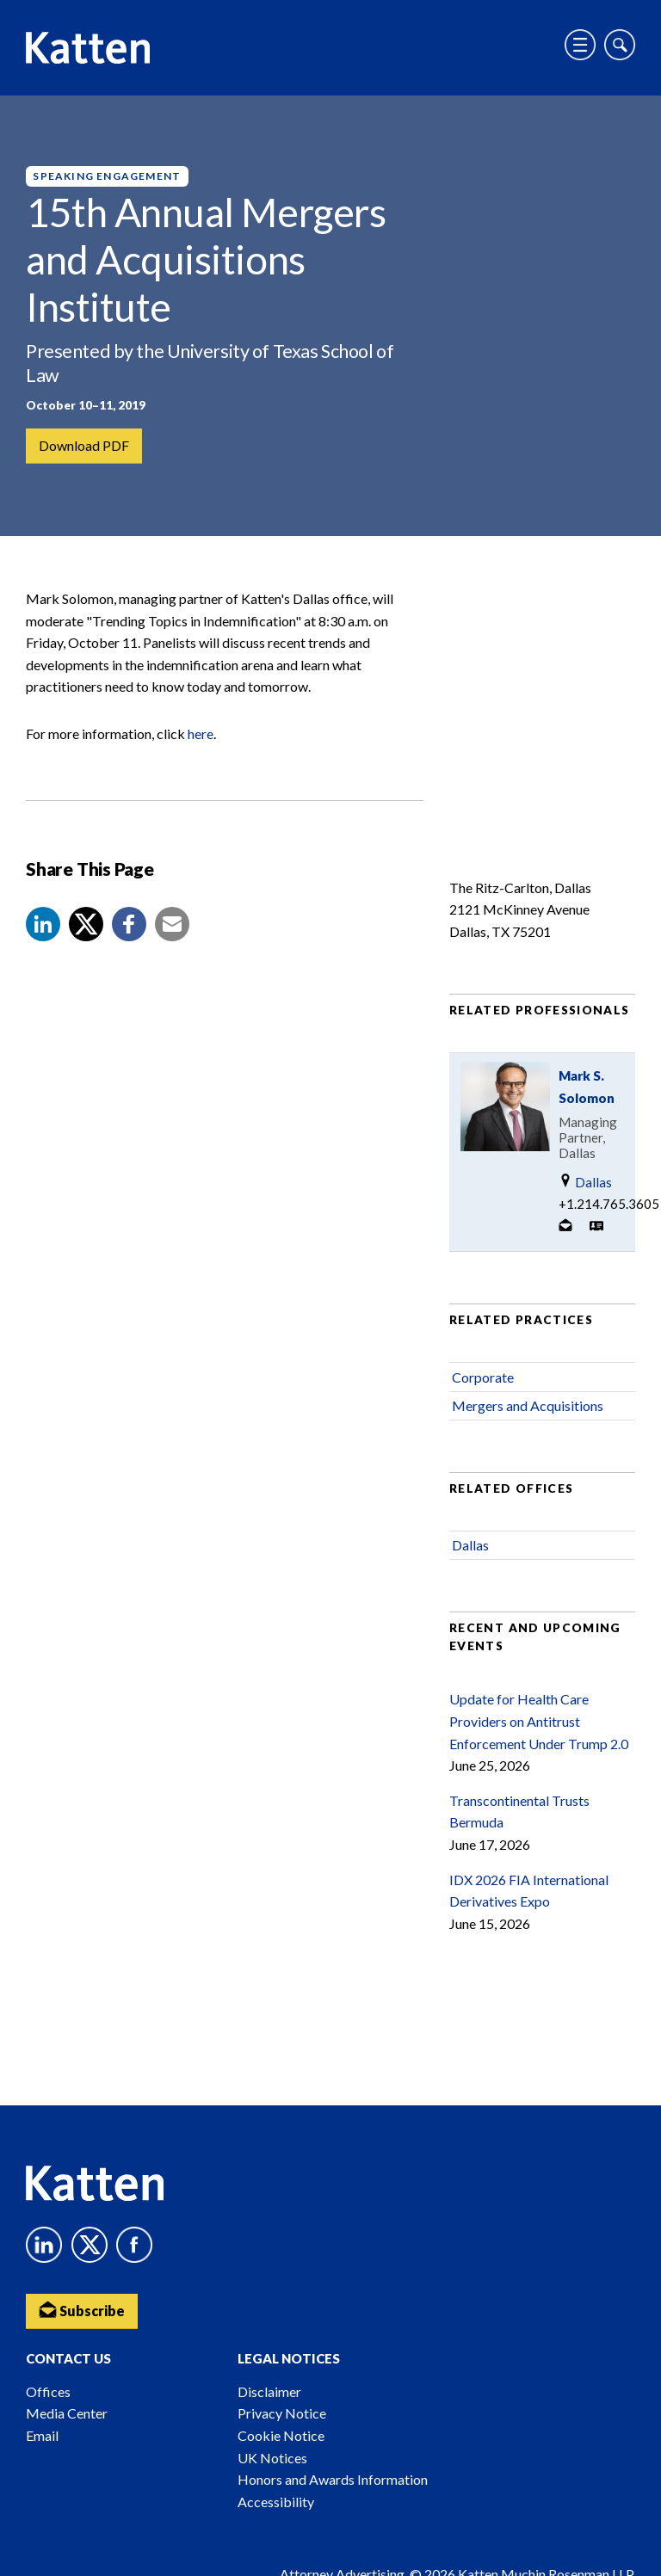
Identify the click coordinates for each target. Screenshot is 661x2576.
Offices (48, 2391)
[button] (43, 924)
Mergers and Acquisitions (527, 1405)
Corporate (483, 1377)
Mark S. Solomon (587, 1087)
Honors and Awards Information (333, 2479)
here (200, 733)
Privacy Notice (282, 2413)
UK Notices (272, 2458)
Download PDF (84, 445)
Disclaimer (269, 2391)
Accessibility (276, 2501)
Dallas (585, 1182)
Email (42, 2435)
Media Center (67, 2413)
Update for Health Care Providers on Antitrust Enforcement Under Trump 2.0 (538, 1721)
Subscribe (82, 2310)
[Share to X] (86, 924)
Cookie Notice (281, 2435)
